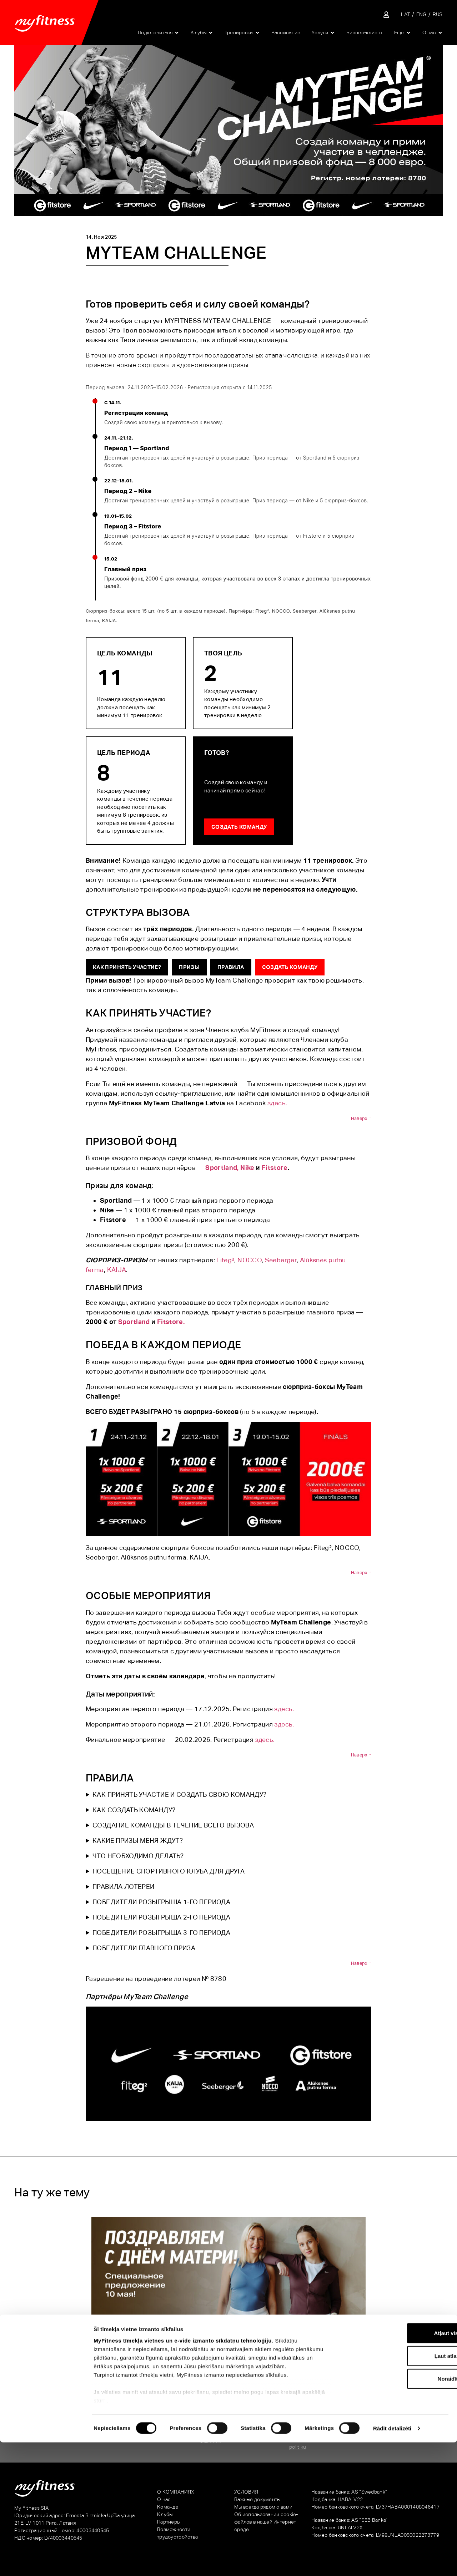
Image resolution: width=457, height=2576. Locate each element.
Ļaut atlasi (397, 2489)
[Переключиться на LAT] (405, 14)
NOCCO (249, 1260)
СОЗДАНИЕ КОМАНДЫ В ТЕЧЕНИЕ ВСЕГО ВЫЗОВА (173, 1825)
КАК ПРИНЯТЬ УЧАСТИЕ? (127, 967)
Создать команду (239, 827)
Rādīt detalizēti (392, 2562)
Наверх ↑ (361, 1118)
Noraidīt (397, 2512)
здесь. (277, 1103)
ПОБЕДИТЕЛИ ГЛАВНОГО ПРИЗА (143, 1948)
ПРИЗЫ (189, 967)
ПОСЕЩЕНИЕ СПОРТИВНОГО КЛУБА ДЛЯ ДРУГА (168, 1871)
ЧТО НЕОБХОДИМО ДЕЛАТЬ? (138, 1856)
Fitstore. (171, 1321)
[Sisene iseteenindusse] (386, 14)
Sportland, (222, 1167)
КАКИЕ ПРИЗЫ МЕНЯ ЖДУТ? (137, 1840)
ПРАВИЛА (230, 967)
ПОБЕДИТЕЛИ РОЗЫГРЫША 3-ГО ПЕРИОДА (161, 1932)
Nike (247, 1167)
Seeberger (281, 1260)
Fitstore (275, 1167)
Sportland (134, 1321)
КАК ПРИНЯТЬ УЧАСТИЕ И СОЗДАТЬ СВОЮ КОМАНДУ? (179, 1794)
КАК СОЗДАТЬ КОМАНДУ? (133, 1810)
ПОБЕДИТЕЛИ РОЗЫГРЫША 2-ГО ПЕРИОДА (161, 1917)
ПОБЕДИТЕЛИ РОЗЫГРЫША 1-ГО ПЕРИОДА (161, 1902)
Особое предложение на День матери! (93, 2346)
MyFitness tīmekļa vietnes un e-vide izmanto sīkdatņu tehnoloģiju (183, 2474)
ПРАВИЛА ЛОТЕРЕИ (123, 1886)
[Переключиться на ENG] (421, 14)
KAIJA (116, 1269)
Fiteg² (225, 1260)
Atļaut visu (397, 2467)
